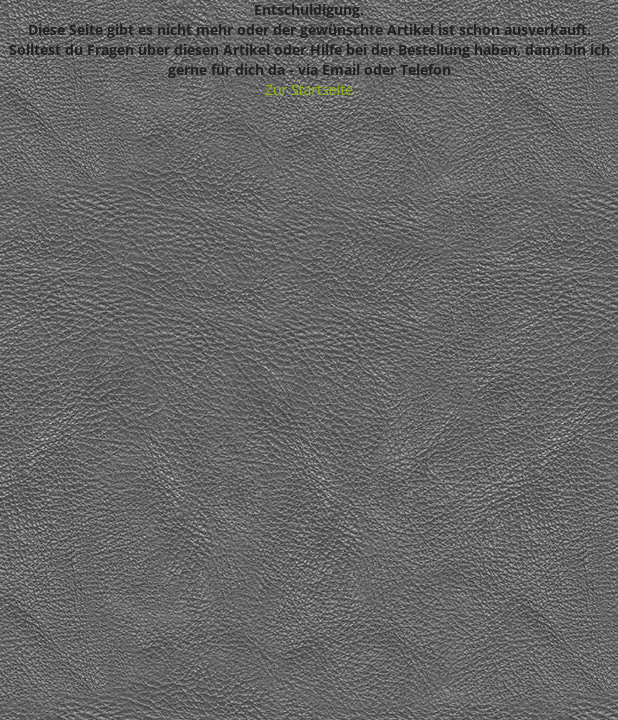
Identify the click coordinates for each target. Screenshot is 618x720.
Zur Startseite (309, 89)
